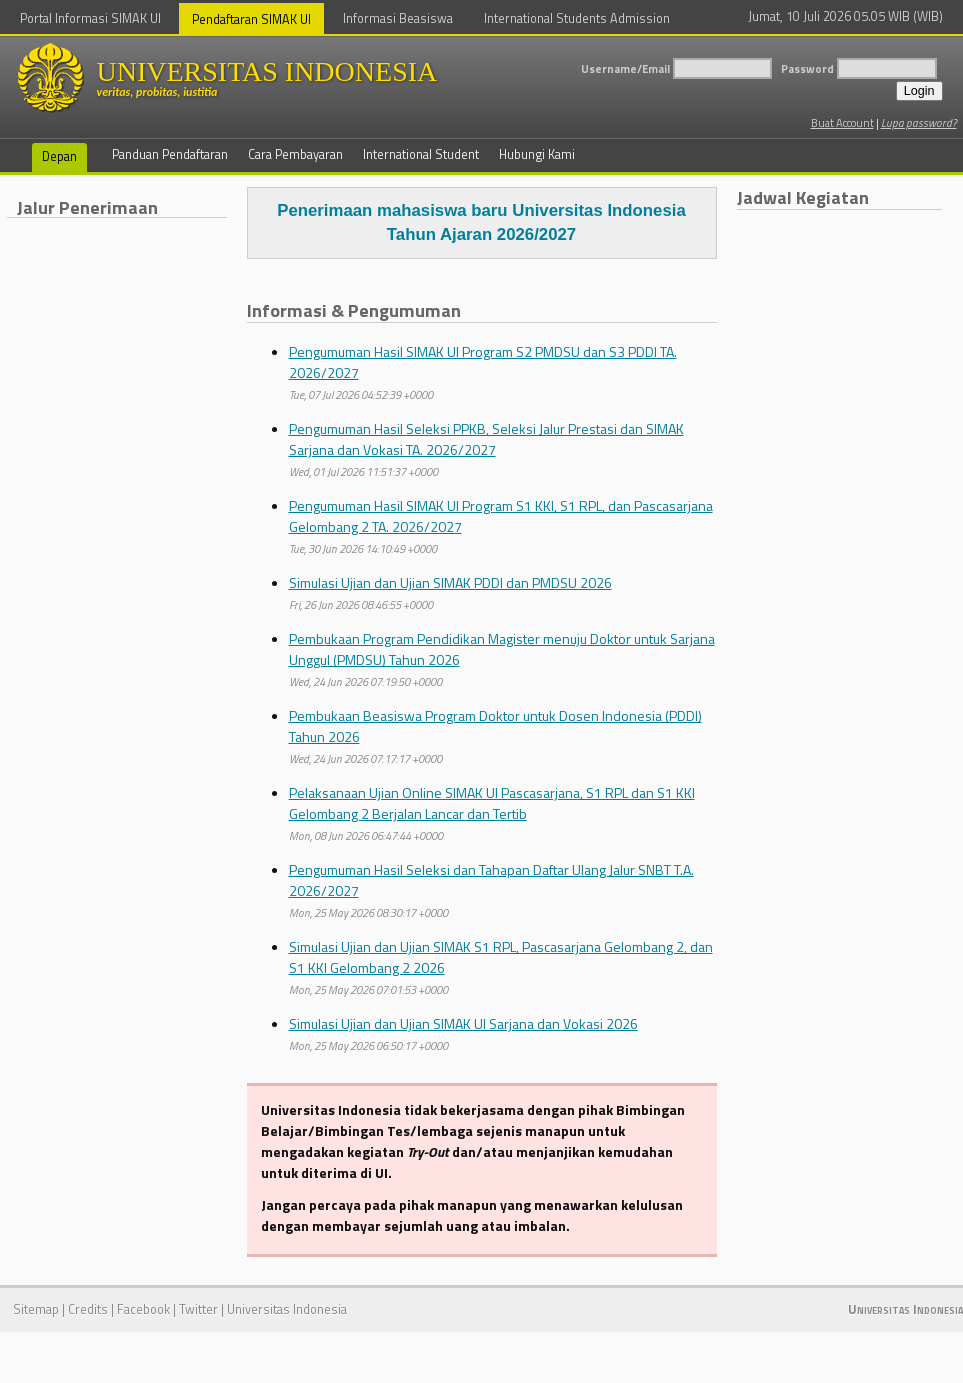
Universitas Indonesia (287, 1309)
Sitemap (36, 1309)
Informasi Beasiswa (398, 18)
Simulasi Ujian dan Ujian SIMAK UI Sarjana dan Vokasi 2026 (463, 1023)
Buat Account (842, 122)
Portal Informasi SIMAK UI (90, 18)
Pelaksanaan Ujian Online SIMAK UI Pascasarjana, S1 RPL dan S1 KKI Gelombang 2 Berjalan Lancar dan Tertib (492, 803)
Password (807, 68)
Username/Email (625, 68)
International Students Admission (577, 18)
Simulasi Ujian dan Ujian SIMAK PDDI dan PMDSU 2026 (450, 582)
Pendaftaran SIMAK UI (251, 19)
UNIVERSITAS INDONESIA (307, 77)
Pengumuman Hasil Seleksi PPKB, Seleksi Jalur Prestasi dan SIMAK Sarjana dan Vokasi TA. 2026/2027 (486, 439)
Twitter (198, 1309)
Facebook (143, 1309)
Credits (88, 1309)
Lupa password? (919, 122)
